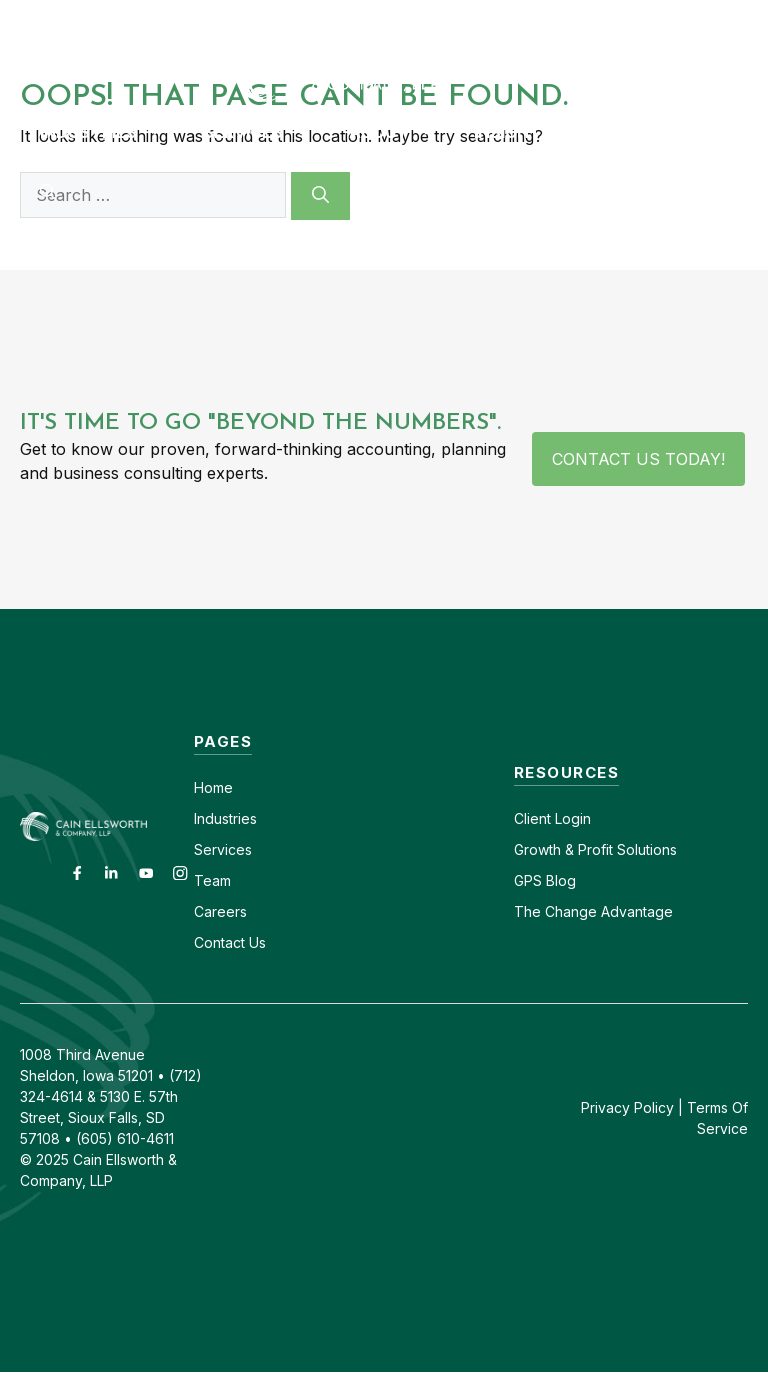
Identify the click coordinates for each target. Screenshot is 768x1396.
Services (223, 849)
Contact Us (230, 942)
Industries (225, 818)
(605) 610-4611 (575, 17)
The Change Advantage (593, 911)
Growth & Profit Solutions (595, 849)
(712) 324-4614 (713, 17)
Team (212, 880)
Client (532, 818)
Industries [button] (111, 132)
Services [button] (266, 132)
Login (571, 818)
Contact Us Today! (638, 459)
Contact (374, 17)
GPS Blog (633, 132)
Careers (462, 17)
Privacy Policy (627, 1107)
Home (213, 787)
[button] (48, 192)
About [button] (401, 132)
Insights (513, 132)
